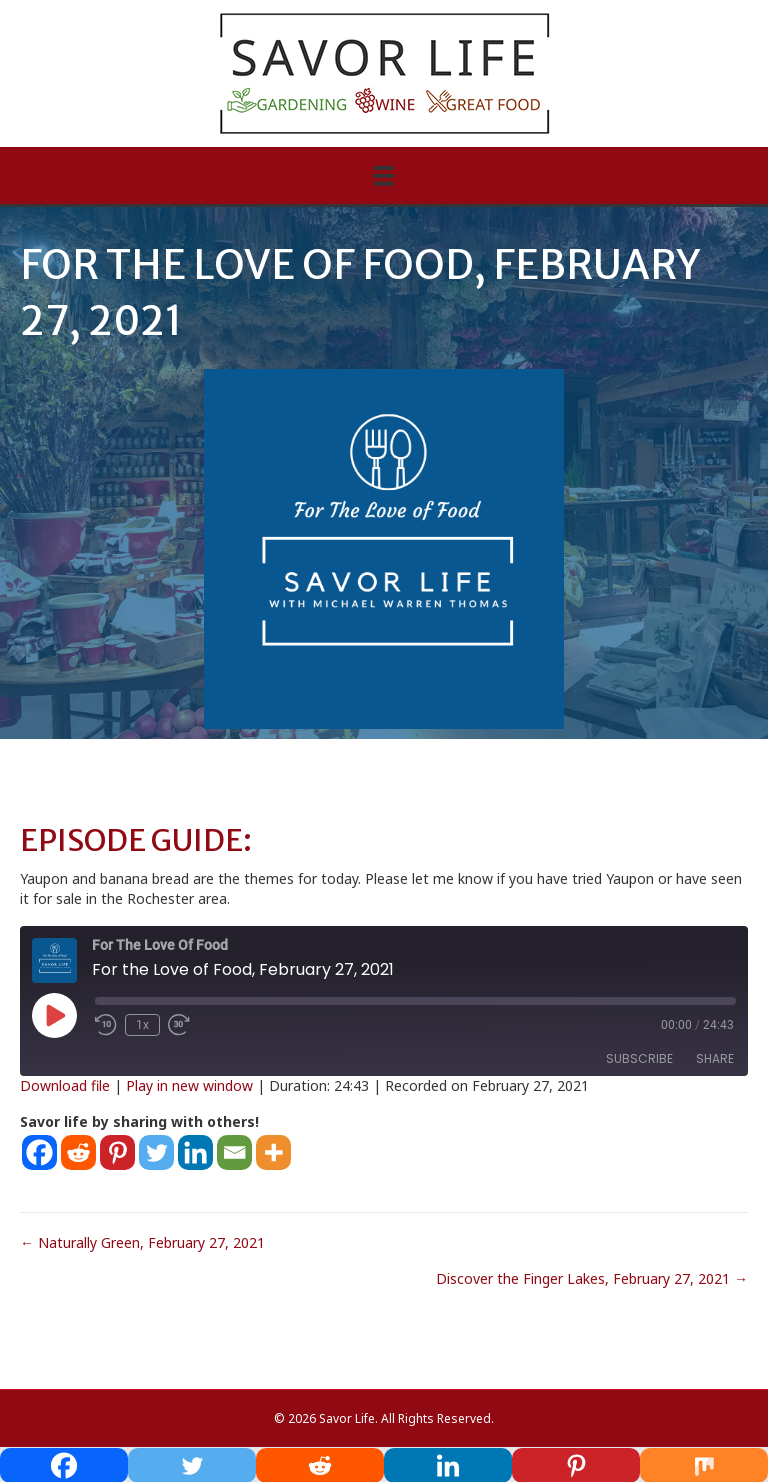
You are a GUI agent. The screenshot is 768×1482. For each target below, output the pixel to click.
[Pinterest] (117, 1152)
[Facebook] (39, 1152)
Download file (65, 1085)
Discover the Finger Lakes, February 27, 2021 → (592, 1278)
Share (715, 1058)
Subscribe (639, 1058)
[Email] (234, 1152)
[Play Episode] (54, 1015)
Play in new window (189, 1085)
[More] (273, 1152)
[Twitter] (156, 1152)
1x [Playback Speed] (142, 1025)
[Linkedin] (195, 1152)
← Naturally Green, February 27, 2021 (142, 1242)
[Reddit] (78, 1152)
